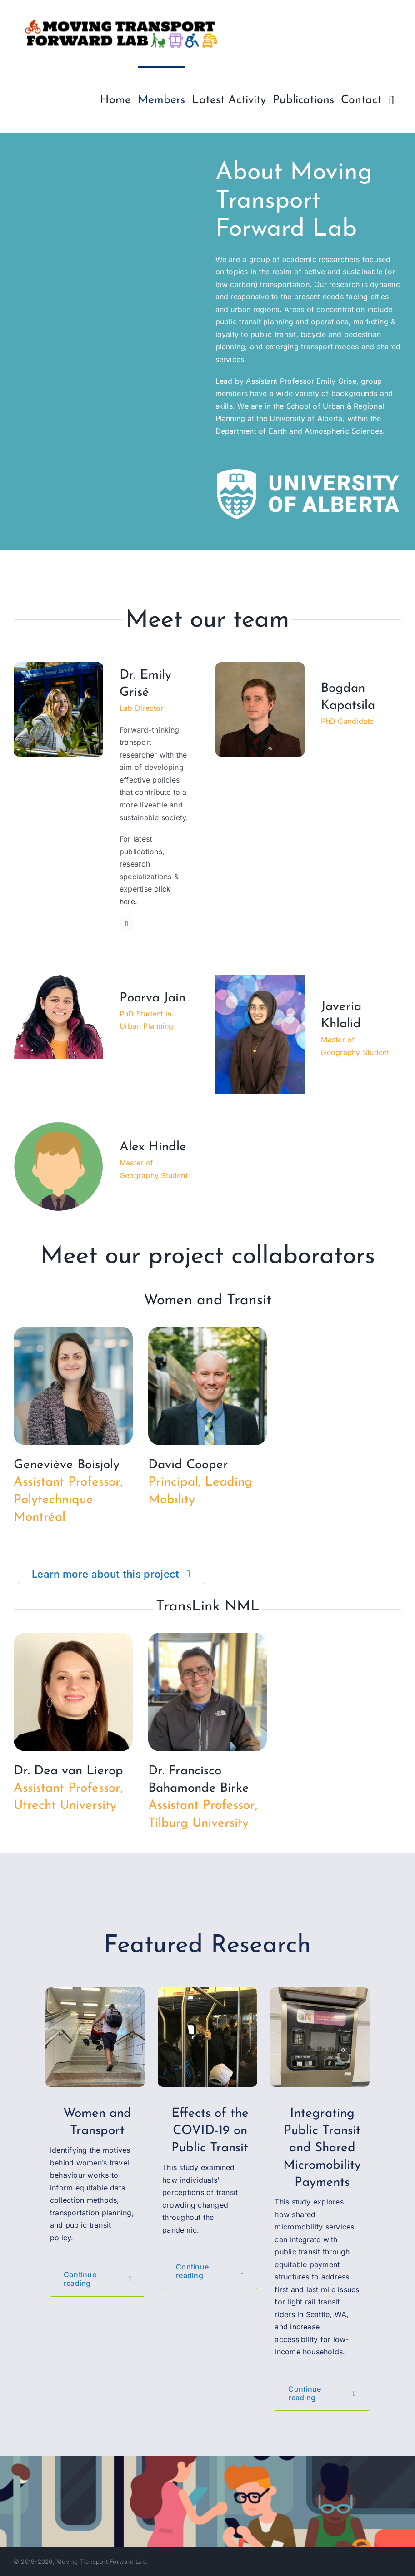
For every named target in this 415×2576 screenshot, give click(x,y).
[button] (391, 99)
